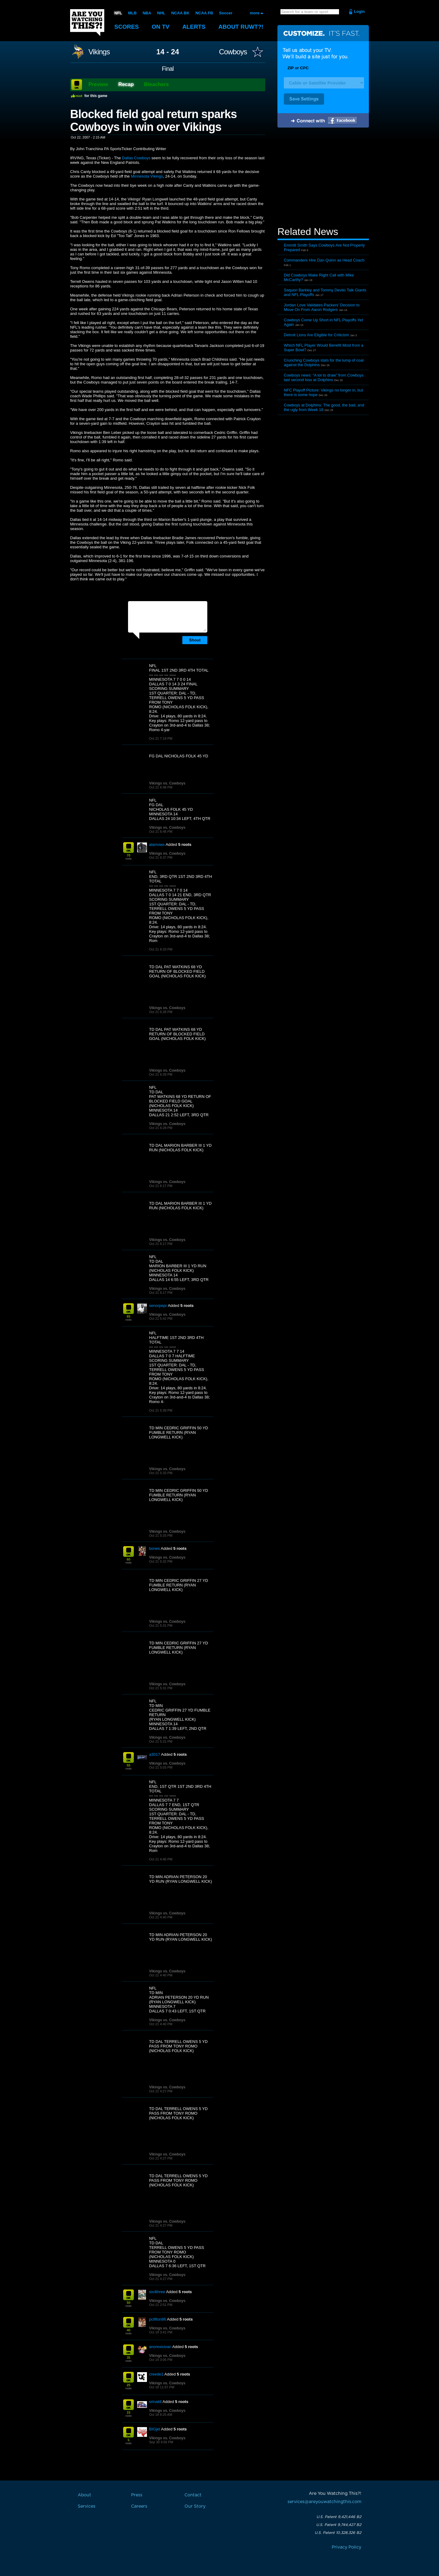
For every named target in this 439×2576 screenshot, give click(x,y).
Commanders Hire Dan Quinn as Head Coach (324, 260)
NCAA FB (204, 13)
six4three (157, 2291)
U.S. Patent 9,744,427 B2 (338, 2525)
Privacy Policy (346, 2547)
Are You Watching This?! (87, 22)
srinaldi (155, 2401)
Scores (126, 26)
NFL (118, 13)
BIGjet (154, 2429)
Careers (139, 2506)
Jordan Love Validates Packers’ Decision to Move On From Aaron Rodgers (322, 307)
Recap (126, 84)
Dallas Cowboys (136, 158)
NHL (161, 13)
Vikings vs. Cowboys (167, 783)
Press (136, 2495)
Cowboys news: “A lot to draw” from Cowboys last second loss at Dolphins (324, 377)
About (240, 26)
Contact (193, 2495)
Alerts (193, 26)
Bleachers (156, 84)
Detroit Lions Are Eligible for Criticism (316, 335)
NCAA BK (180, 13)
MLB (132, 13)
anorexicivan (160, 2346)
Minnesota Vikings (147, 176)
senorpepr (158, 1305)
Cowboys (233, 52)
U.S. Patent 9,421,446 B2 (338, 2517)
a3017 (154, 1754)
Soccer (225, 13)
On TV (161, 26)
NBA (147, 13)
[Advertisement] (323, 178)
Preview (98, 84)
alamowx (157, 844)
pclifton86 (157, 2319)
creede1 (156, 2374)
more (254, 13)
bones (154, 1548)
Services (86, 2506)
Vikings (99, 52)
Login (359, 11)
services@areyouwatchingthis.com (324, 2502)
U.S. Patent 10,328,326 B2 (338, 2533)
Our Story (194, 2506)
